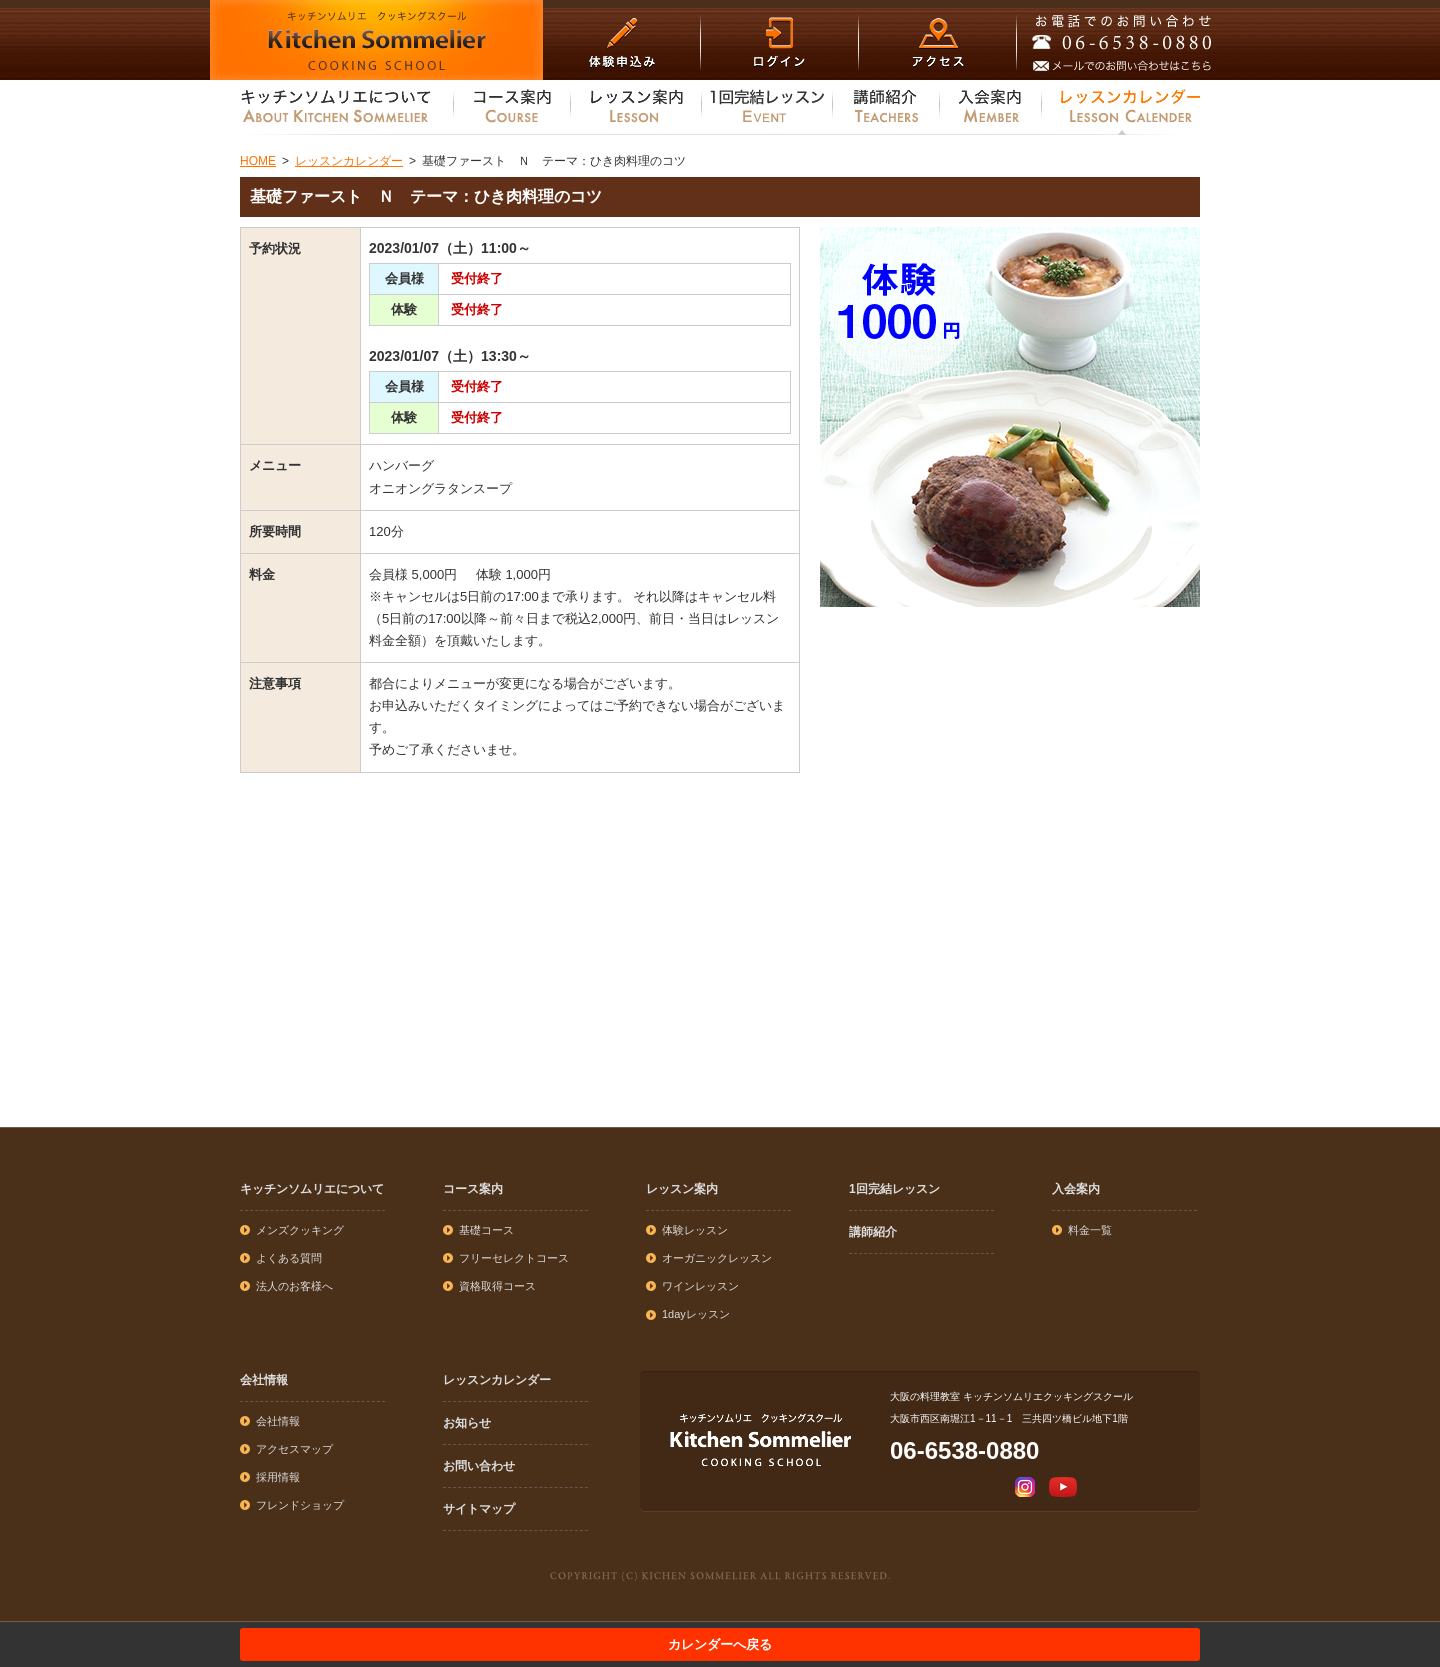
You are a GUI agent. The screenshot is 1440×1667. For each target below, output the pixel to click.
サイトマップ (479, 1509)
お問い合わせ (479, 1466)
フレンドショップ (300, 1505)
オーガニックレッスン (717, 1258)
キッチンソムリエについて (312, 1189)
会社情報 (264, 1380)
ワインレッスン (700, 1286)
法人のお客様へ (294, 1286)
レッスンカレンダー (497, 1380)
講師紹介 (873, 1232)
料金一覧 (1090, 1230)
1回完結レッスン (894, 1189)
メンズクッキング (300, 1230)
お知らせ (467, 1423)
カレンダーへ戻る (720, 1644)
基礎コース (486, 1230)
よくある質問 (289, 1258)
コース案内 (473, 1189)
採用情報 (278, 1477)
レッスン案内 (682, 1189)
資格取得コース (497, 1286)
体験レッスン (695, 1230)
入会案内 (1076, 1189)
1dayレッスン (696, 1314)
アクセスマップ (294, 1449)
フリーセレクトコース (514, 1258)
